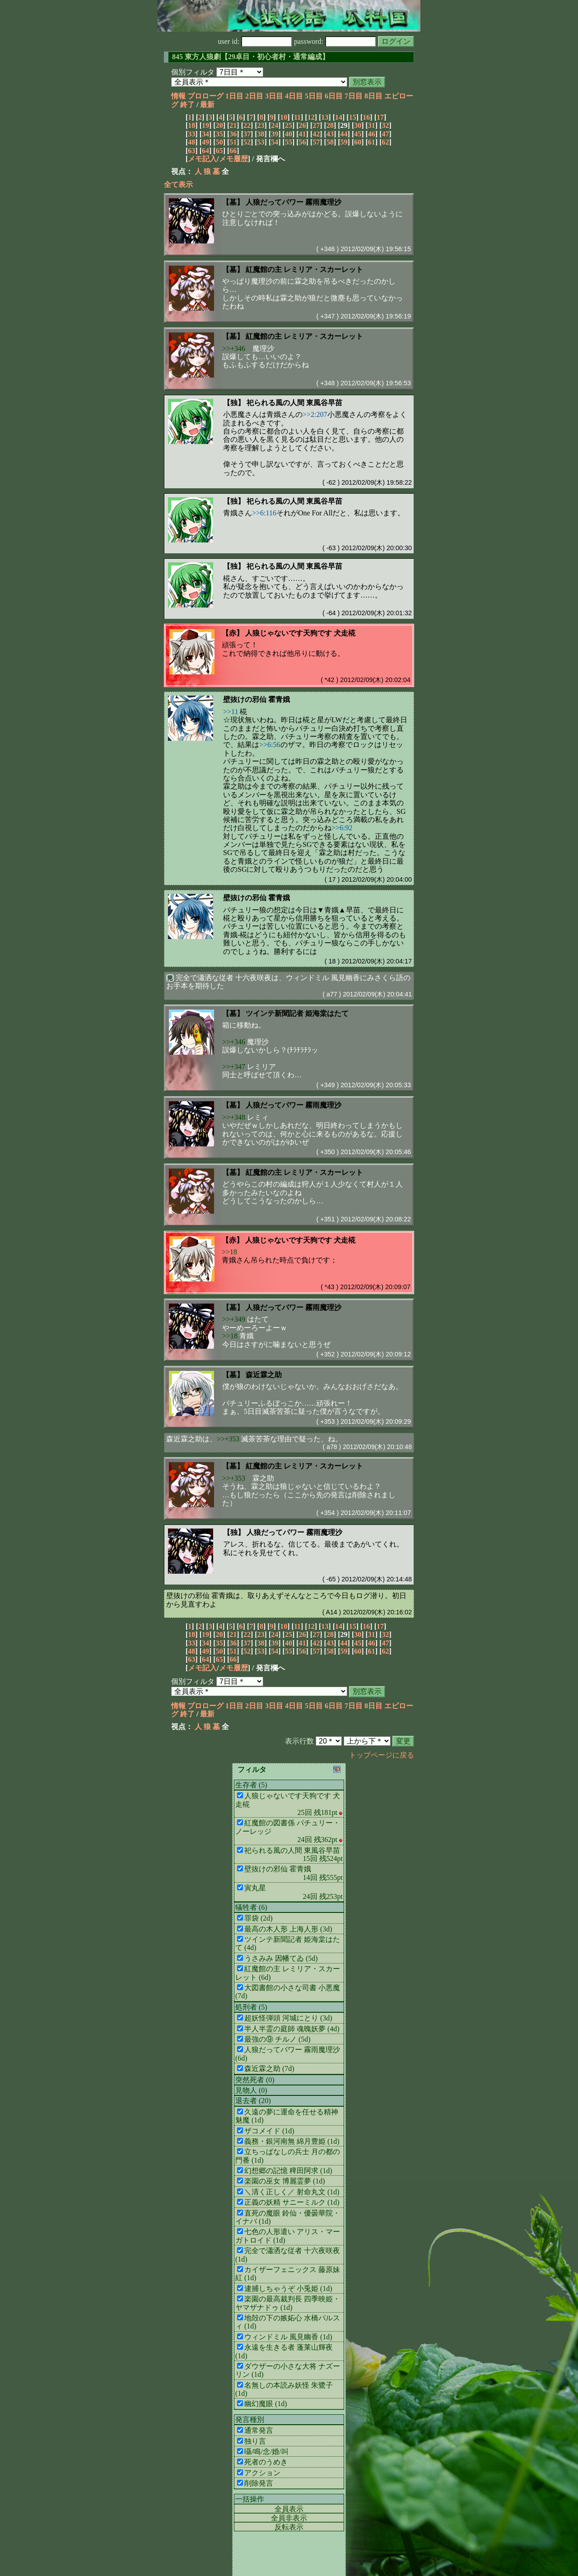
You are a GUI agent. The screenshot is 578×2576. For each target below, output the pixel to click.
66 (233, 150)
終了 (187, 104)
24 (274, 125)
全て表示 (178, 184)
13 (324, 117)
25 (288, 125)
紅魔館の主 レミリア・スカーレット (304, 269)
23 (261, 125)
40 (288, 134)
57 (316, 142)
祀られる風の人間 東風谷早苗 (294, 403)
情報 (178, 96)
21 (233, 125)
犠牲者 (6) (251, 1907)
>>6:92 (342, 828)
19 (205, 125)
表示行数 (299, 1741)
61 (371, 142)
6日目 (334, 96)
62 (385, 142)
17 (380, 117)
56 (302, 142)
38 (261, 134)
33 (191, 134)
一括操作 (249, 2499)
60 (357, 142)
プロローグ (205, 96)
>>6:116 (264, 513)
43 (330, 134)
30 (357, 125)
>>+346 (233, 348)
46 (371, 134)
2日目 (254, 96)
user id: (255, 41)
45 (357, 134)
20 (219, 125)
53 (261, 142)
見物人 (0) (251, 2090)
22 (247, 125)
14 (338, 117)
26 (302, 125)
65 (219, 150)
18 (191, 125)
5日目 (314, 96)
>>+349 (233, 1319)
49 (205, 142)
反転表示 (289, 2527)
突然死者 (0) (255, 2080)
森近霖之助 (264, 1375)
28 (330, 125)
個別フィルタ (192, 72)
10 (283, 117)
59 (344, 142)
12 (311, 117)
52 (247, 142)
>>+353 (228, 1439)
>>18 (229, 1252)
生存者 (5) (251, 1785)
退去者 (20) (253, 2100)
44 (344, 134)
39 (274, 134)
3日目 (274, 96)
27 (316, 125)
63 (191, 150)
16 (366, 117)
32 (385, 125)
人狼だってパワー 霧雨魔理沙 (293, 202)
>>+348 (233, 1117)
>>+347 (233, 1067)
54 (274, 142)
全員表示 (289, 2509)
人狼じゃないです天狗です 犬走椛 (300, 633)
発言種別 (249, 2419)
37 (247, 134)
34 (205, 134)
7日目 (354, 96)
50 (219, 142)
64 (205, 150)
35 (219, 134)
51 (233, 142)
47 (385, 134)
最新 (207, 104)
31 (371, 125)
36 (233, 134)
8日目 (373, 96)
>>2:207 (315, 414)
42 (316, 134)
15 (352, 117)
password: (335, 41)
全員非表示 (289, 2518)
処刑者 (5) (251, 2007)
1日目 (234, 96)
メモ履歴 (233, 159)
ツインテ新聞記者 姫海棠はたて (297, 1013)
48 (191, 142)
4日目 (294, 96)
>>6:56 (269, 744)
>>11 (230, 711)
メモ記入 (202, 159)
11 (297, 117)
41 (302, 134)
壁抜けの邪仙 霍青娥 (256, 699)
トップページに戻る (381, 1755)
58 (330, 142)
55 (288, 142)
